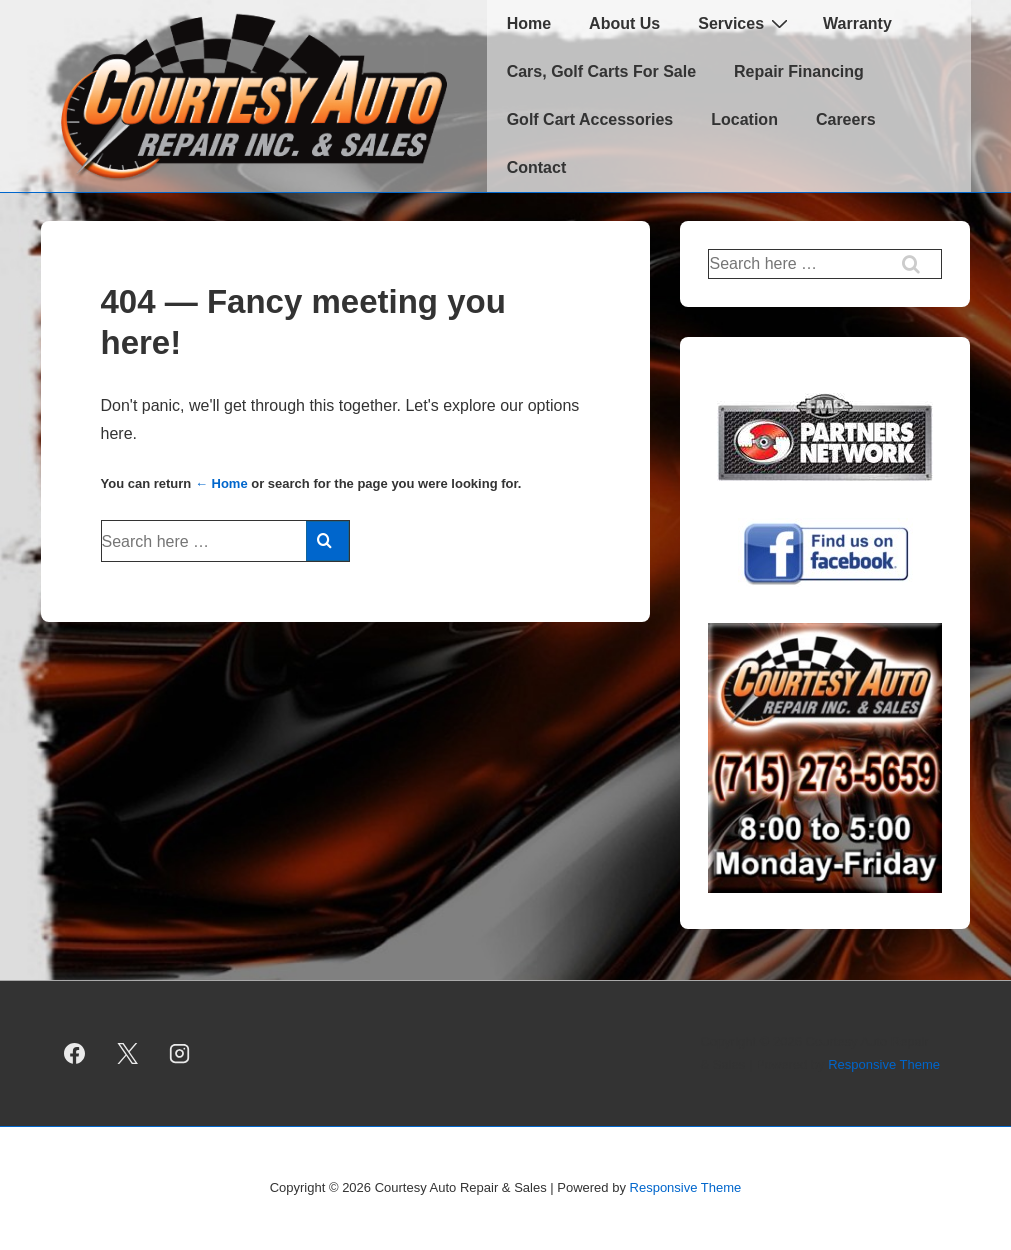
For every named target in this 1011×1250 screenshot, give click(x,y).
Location (744, 119)
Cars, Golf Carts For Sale (601, 71)
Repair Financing (799, 71)
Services (745, 23)
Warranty (857, 23)
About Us (624, 23)
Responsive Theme (884, 1064)
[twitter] (127, 1054)
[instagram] (180, 1054)
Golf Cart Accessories (590, 119)
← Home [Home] (221, 483)
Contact (537, 167)
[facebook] (75, 1054)
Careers (846, 119)
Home (529, 23)
